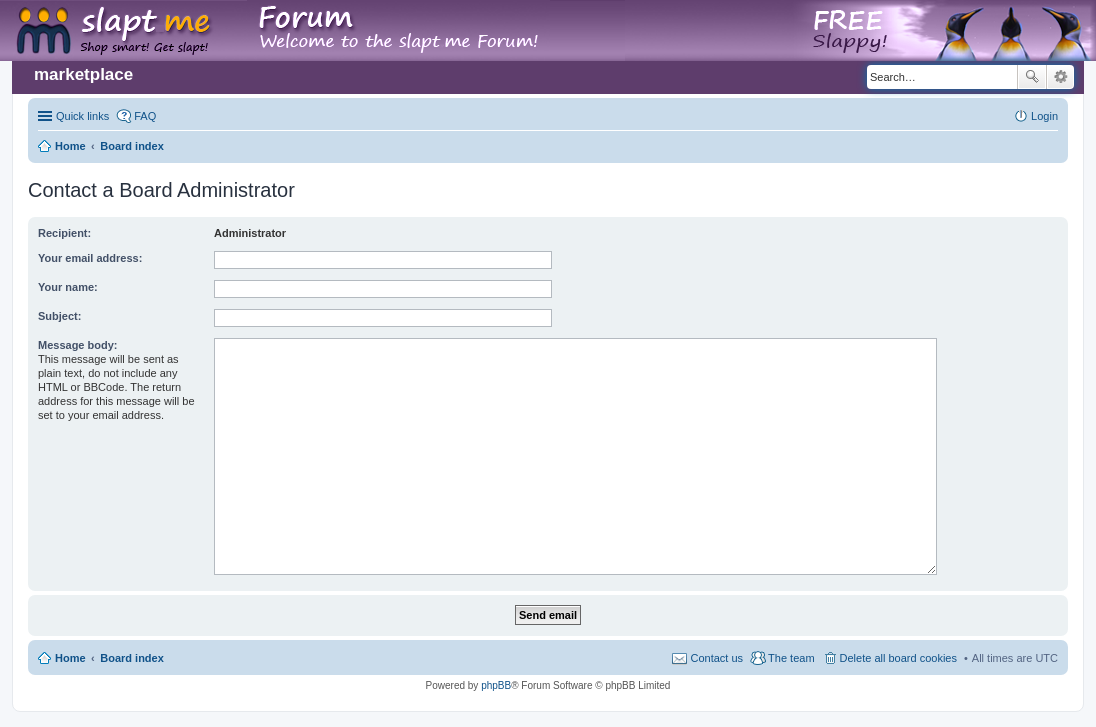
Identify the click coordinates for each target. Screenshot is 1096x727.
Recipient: (64, 233)
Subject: (59, 316)
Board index (132, 658)
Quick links (82, 116)
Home (70, 658)
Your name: (68, 287)
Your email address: (90, 258)
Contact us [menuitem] (716, 658)
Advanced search (1060, 77)
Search (1032, 77)
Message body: (77, 345)
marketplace (83, 74)
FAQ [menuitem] (145, 116)
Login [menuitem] (1044, 116)
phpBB (496, 685)
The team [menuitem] (791, 658)
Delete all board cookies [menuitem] (898, 658)
